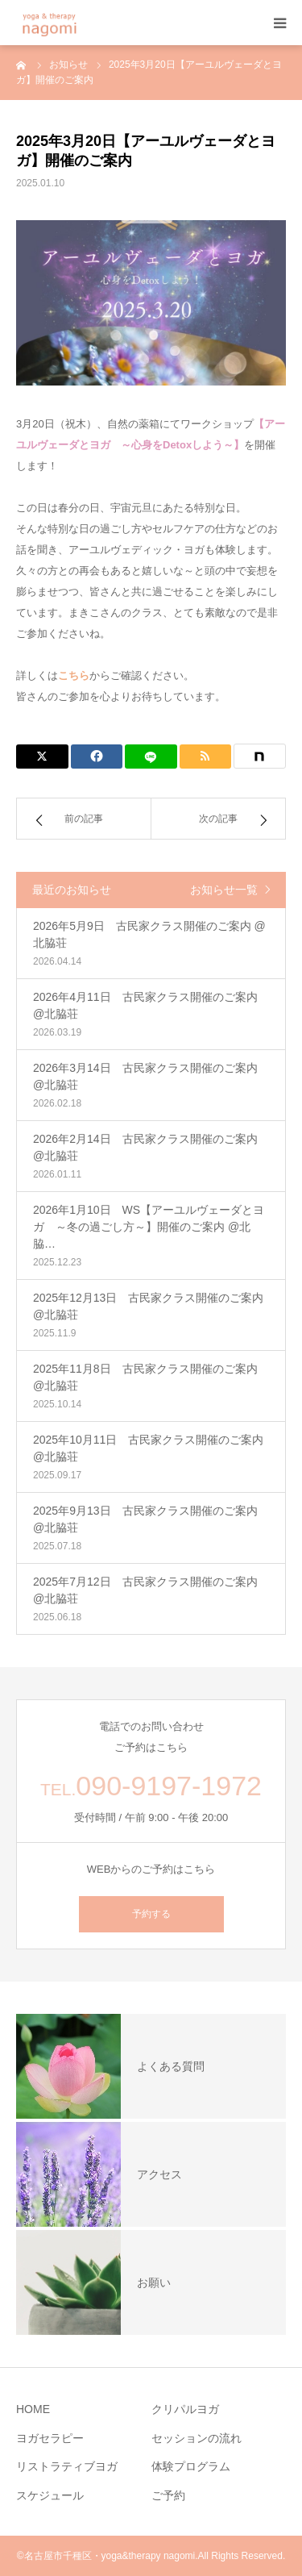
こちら (73, 675)
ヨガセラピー (50, 2438)
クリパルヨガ (185, 2409)
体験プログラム (190, 2466)
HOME (33, 2409)
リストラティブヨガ (67, 2466)
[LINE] (151, 756)
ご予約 (168, 2495)
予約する (151, 1913)
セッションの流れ (196, 2438)
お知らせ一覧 (224, 889)
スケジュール (50, 2495)
